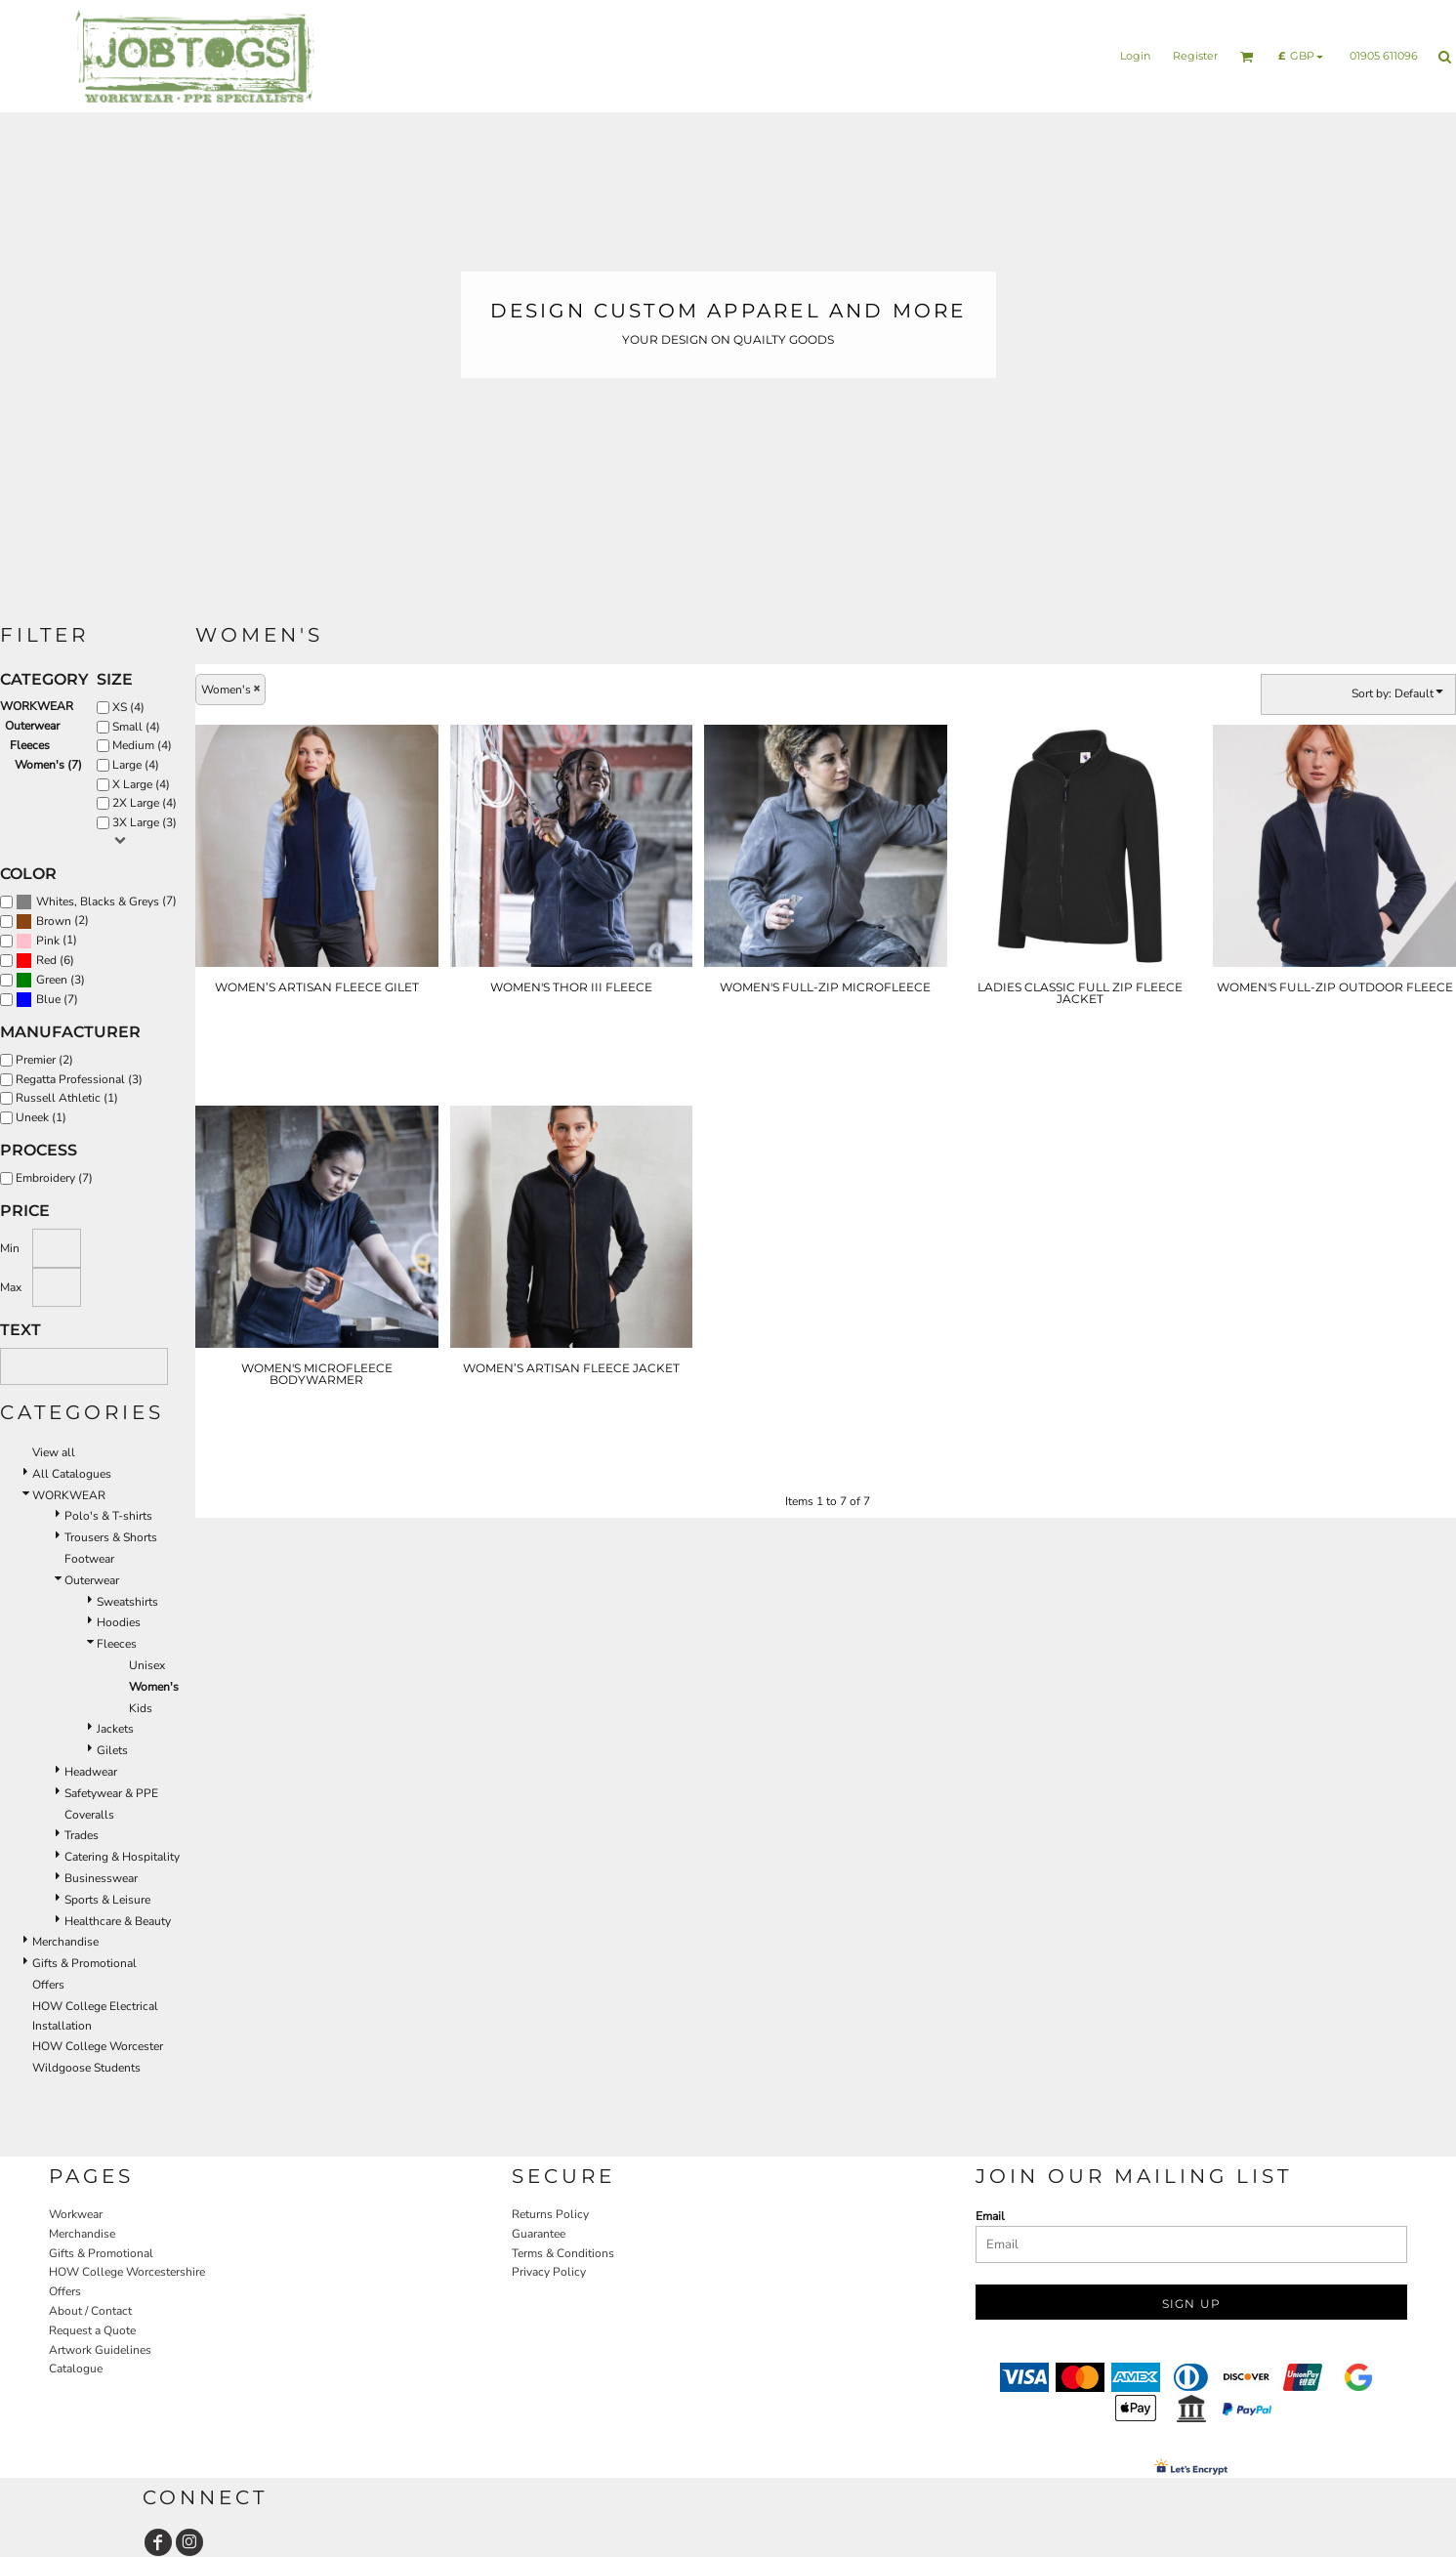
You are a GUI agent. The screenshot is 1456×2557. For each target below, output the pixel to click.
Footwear (89, 1559)
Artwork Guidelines (100, 2350)
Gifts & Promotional (84, 1963)
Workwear (76, 2214)
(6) (45, 961)
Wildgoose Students (86, 2067)
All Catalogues (71, 1474)
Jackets (115, 1729)
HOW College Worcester (97, 2046)
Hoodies (119, 1622)
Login (1135, 56)
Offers (48, 1984)
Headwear (90, 1772)
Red (46, 960)
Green (51, 979)
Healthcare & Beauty (117, 1921)
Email (990, 2216)
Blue (48, 999)
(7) (96, 902)
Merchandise (65, 1941)
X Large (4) (141, 784)
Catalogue (76, 2368)
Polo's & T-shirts (108, 1516)
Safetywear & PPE (111, 1793)
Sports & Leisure (107, 1899)
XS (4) (128, 707)
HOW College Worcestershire (127, 2272)
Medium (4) (142, 745)
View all (53, 1452)
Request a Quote (92, 2330)
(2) (52, 922)
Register (1195, 56)
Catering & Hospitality (122, 1857)
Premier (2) (44, 1060)
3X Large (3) (144, 822)
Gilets (112, 1750)
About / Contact (90, 2311)
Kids (140, 1708)
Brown (53, 921)
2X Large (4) (144, 803)
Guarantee (538, 2234)
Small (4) (136, 726)
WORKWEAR (36, 706)
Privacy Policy (549, 2272)
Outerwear (32, 726)
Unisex (147, 1665)
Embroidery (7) (54, 1178)
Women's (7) (48, 765)
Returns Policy (550, 2214)
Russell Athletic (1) (67, 1098)
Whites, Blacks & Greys (97, 901)
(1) (46, 941)
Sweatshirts (127, 1602)
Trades (81, 1835)
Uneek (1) (41, 1117)
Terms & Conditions (563, 2253)
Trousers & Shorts (110, 1537)
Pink (48, 940)
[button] (1247, 56)
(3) (50, 980)
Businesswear (101, 1878)
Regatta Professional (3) (79, 1079)
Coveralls (89, 1815)
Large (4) (135, 765)
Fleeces (30, 745)
